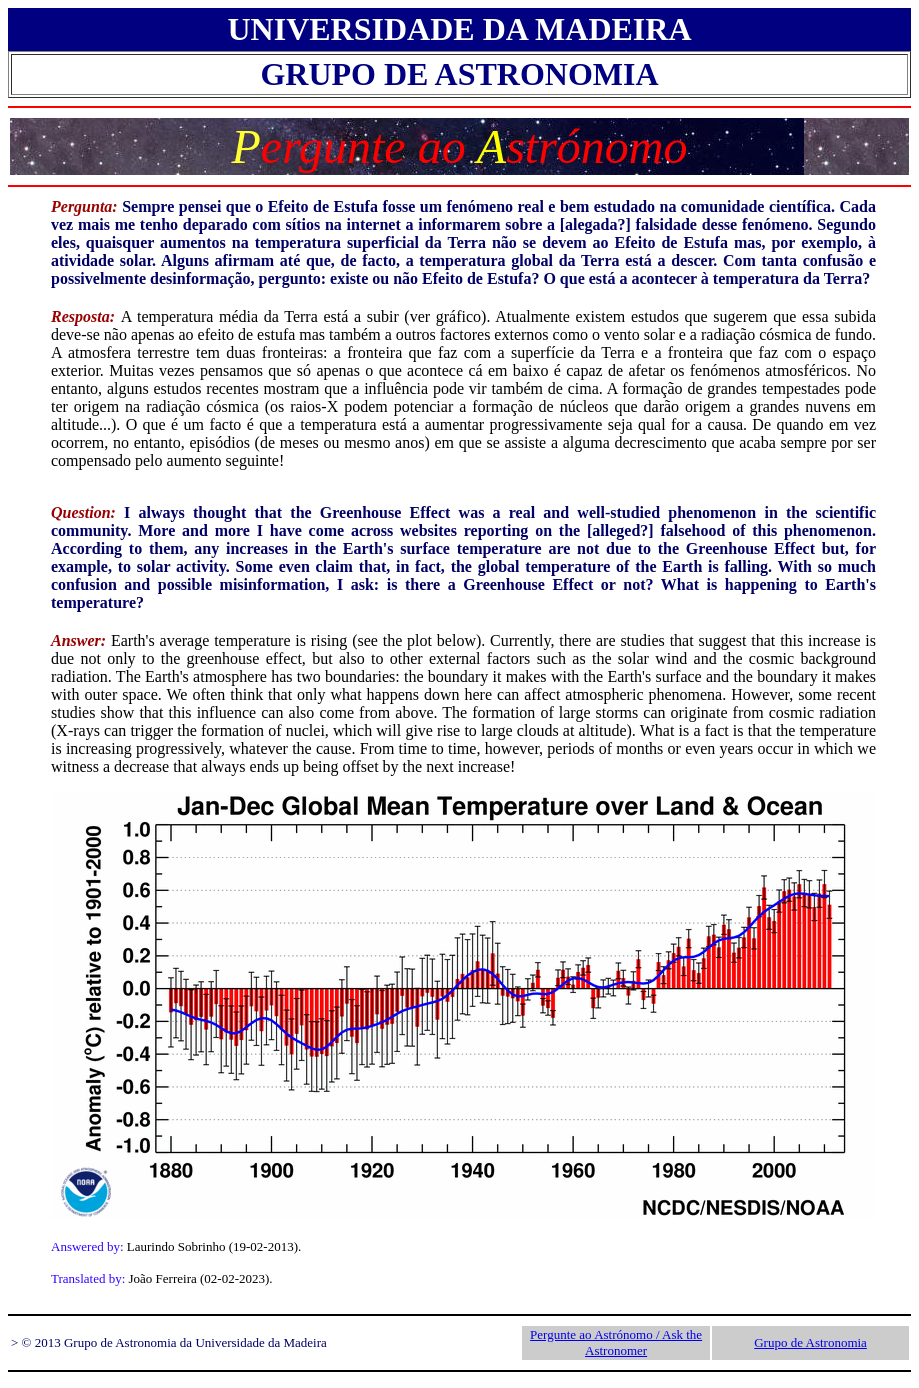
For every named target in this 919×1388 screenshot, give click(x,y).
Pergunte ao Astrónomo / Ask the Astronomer (616, 1342)
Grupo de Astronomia (810, 1342)
